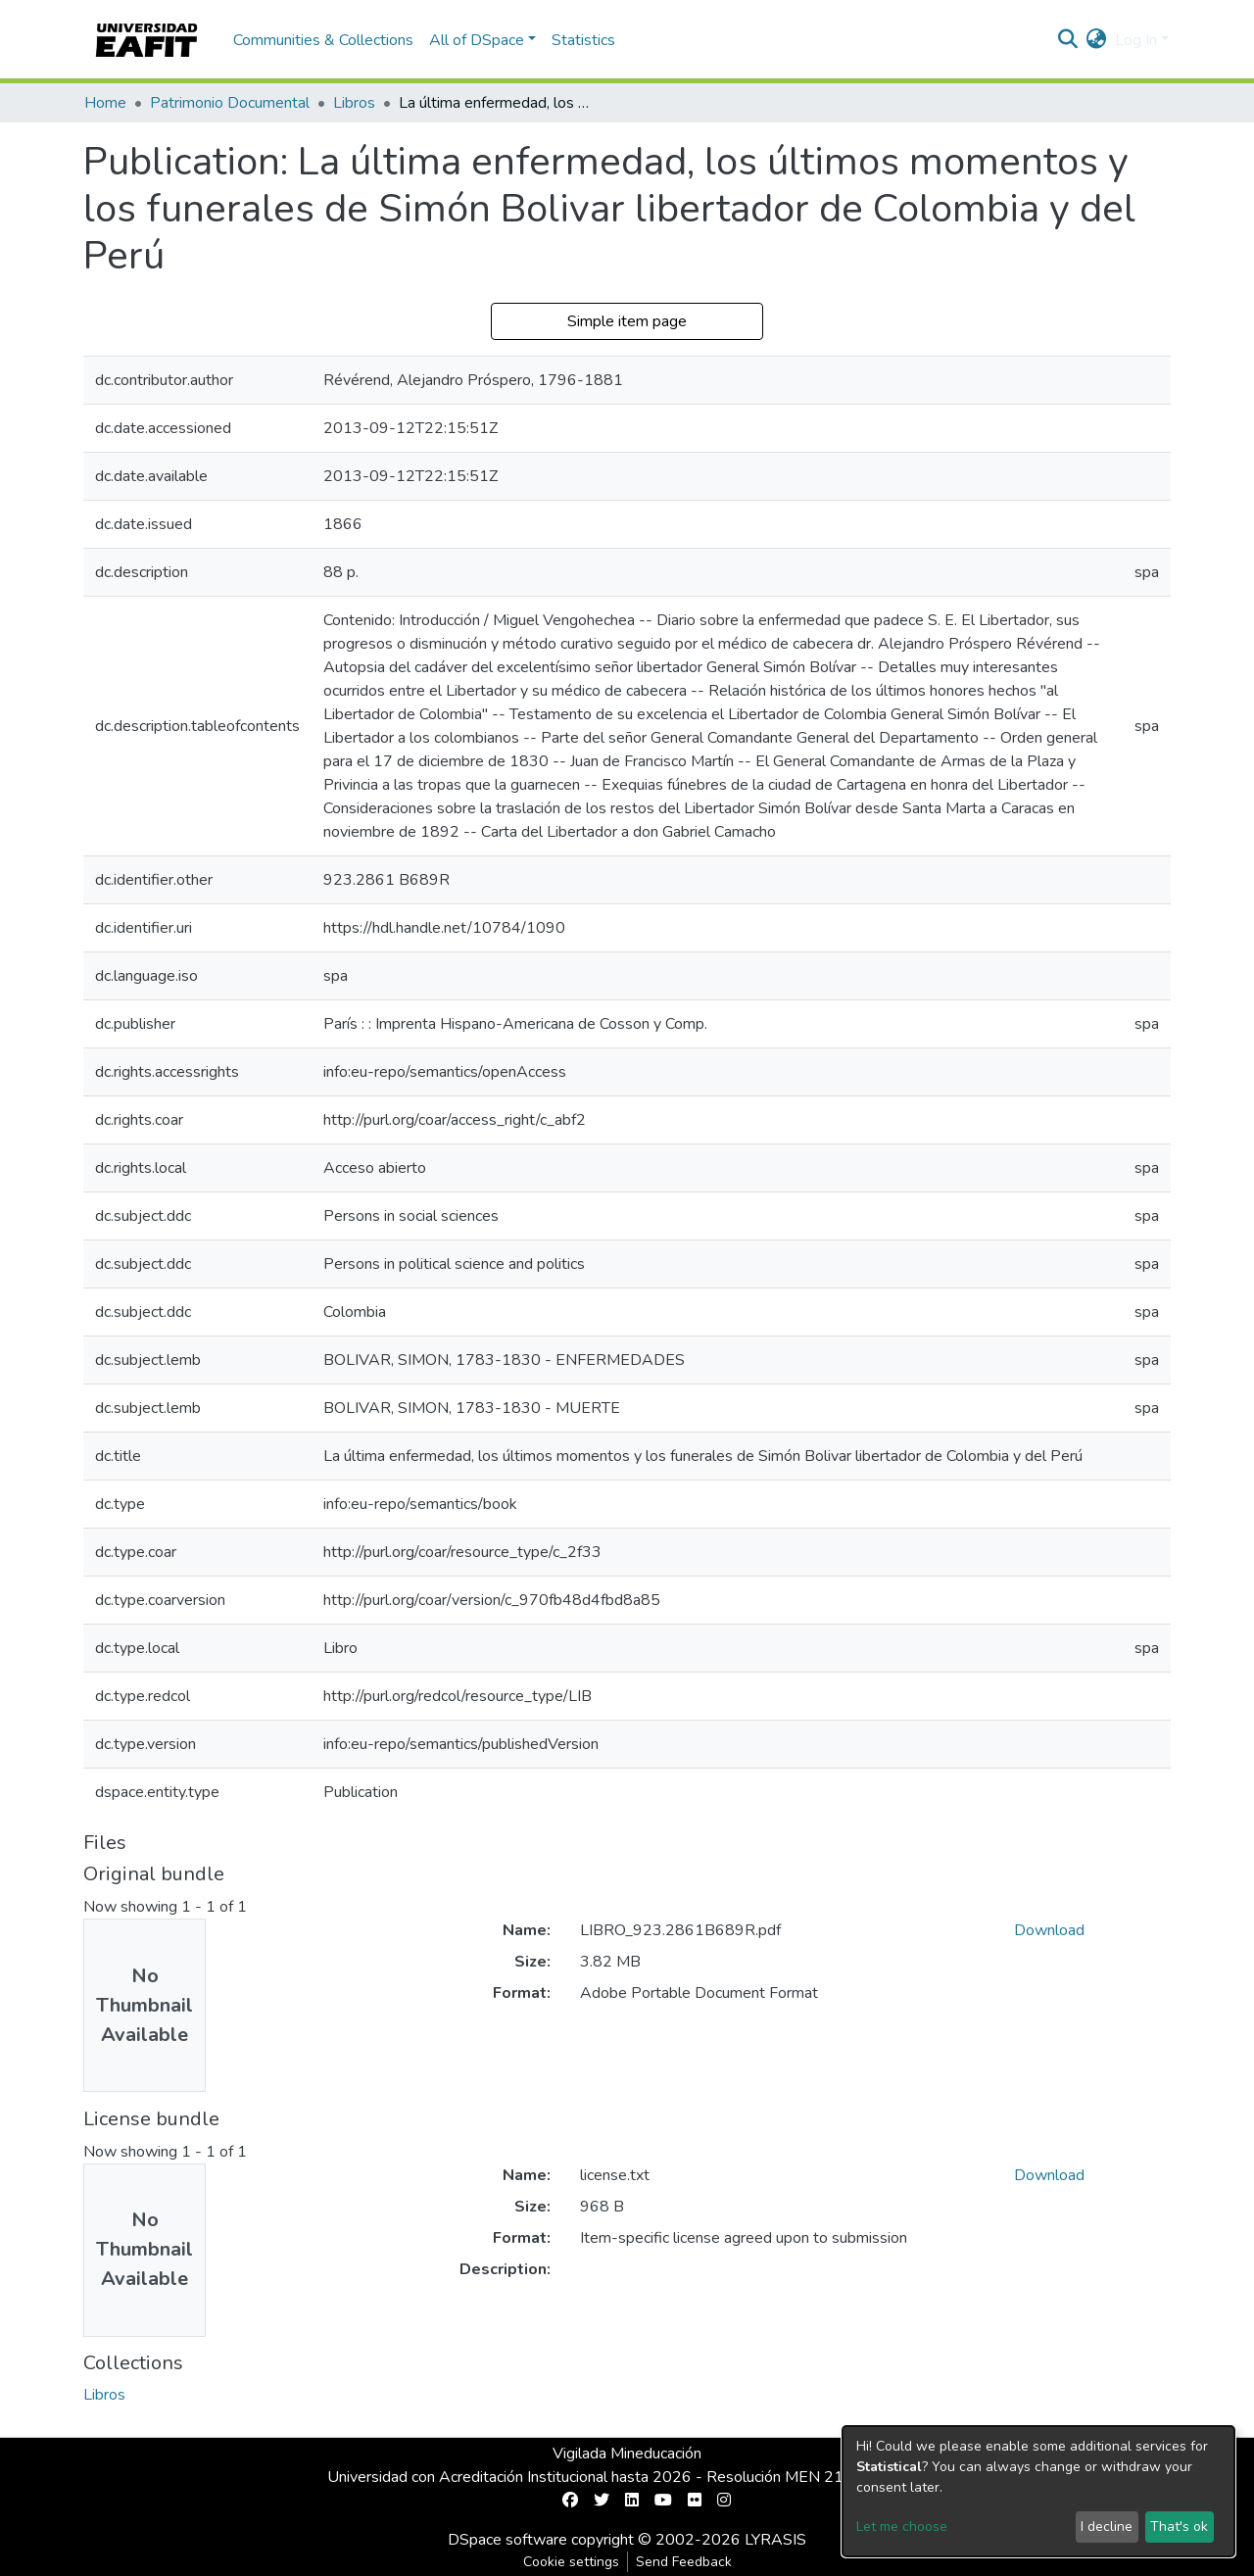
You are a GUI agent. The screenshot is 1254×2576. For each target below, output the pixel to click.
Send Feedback (684, 2561)
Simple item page (627, 321)
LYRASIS (775, 2540)
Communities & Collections (323, 40)
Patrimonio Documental (230, 103)
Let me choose (901, 2526)
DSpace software (507, 2540)
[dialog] (1038, 2491)
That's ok (1179, 2526)
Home (105, 103)
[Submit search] (1068, 40)
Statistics (583, 40)
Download (1049, 1930)
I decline (1107, 2526)
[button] (1097, 40)
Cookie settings (571, 2561)
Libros (354, 103)
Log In (1136, 40)
